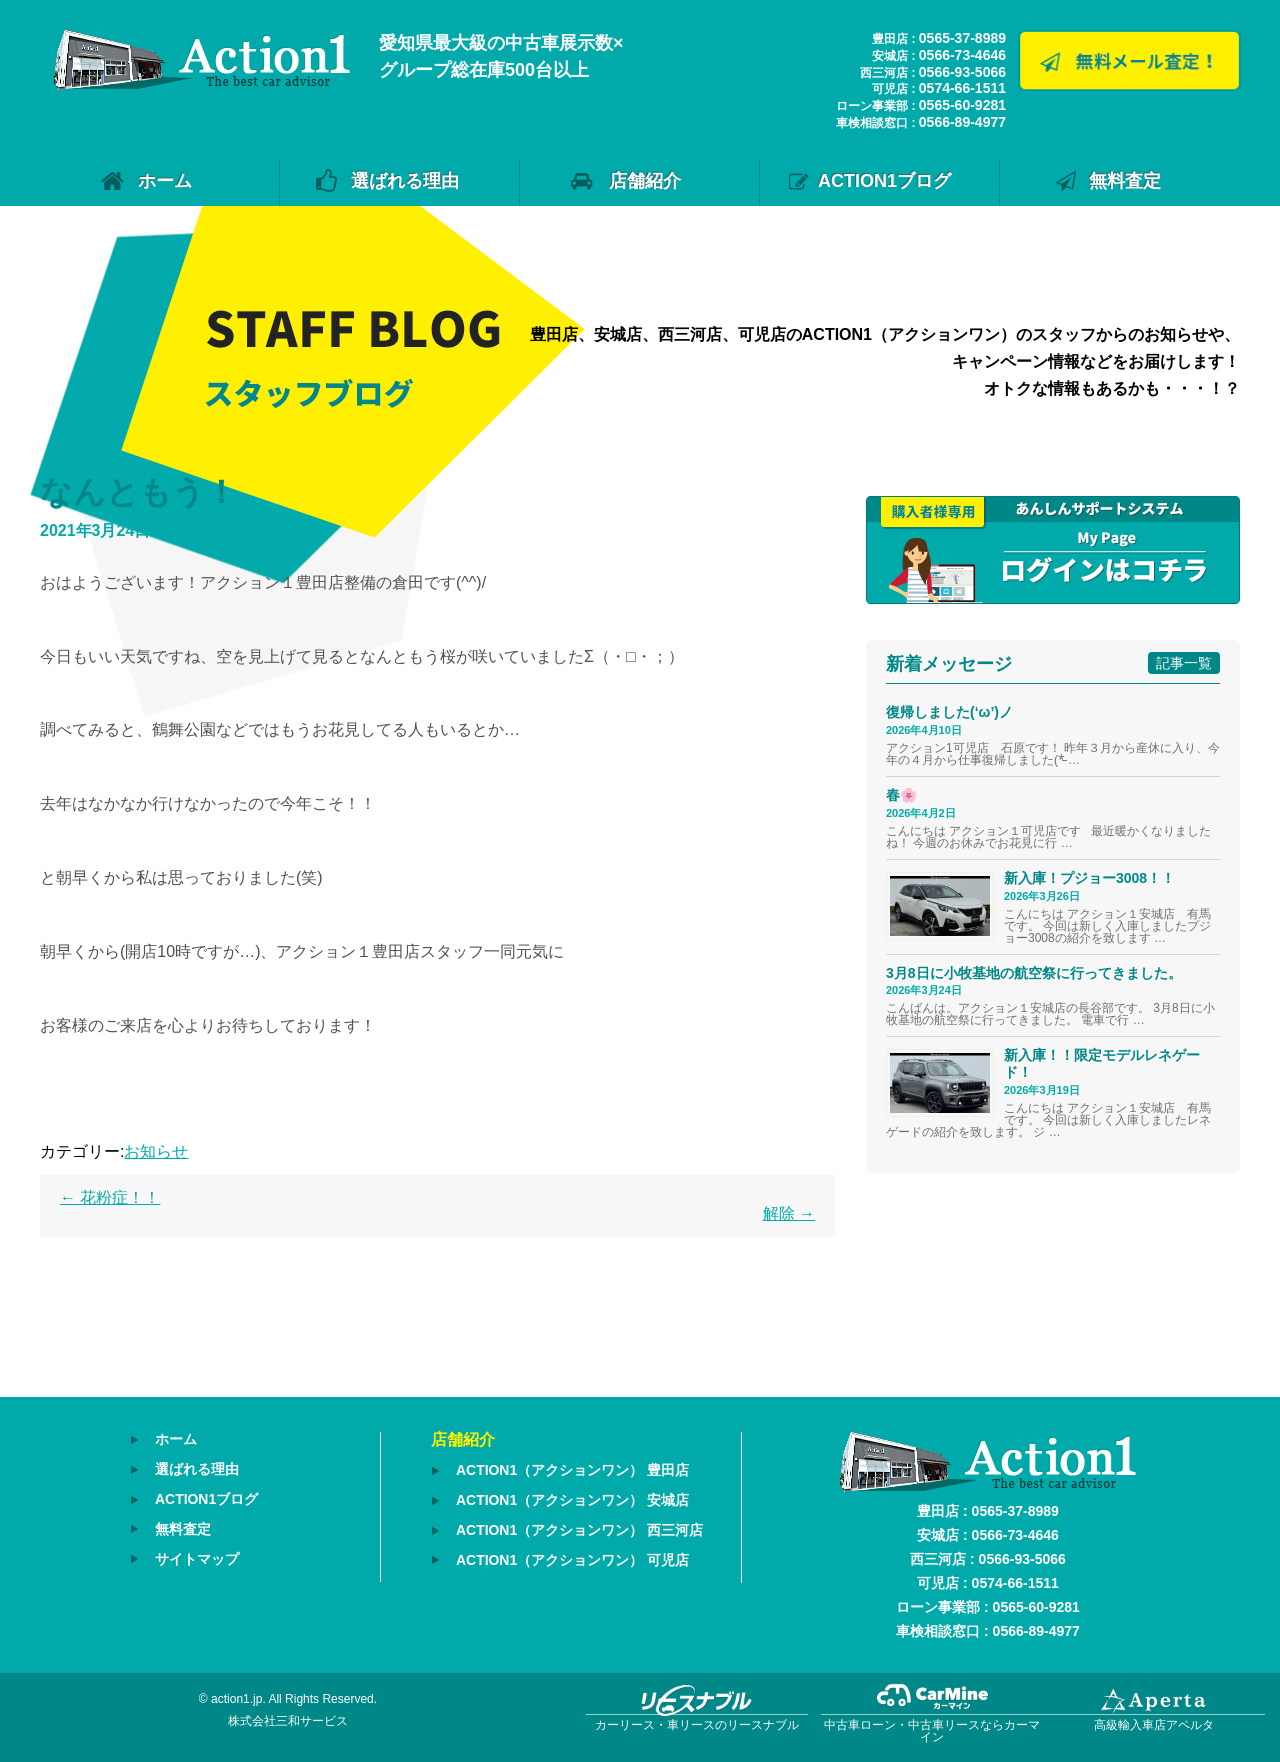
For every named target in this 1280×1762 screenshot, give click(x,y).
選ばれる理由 (405, 181)
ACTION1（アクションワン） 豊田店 (572, 1470)
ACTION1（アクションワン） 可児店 (572, 1557)
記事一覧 (1184, 663)
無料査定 (1125, 181)
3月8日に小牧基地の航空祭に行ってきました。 (1034, 973)
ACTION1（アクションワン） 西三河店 (579, 1528)
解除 (789, 1213)
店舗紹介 (645, 181)
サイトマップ (197, 1555)
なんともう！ (138, 492)
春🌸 (901, 795)
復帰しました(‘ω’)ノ (949, 712)
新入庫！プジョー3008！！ (1089, 878)
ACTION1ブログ (884, 181)
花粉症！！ (110, 1197)
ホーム (165, 181)
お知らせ (156, 1151)
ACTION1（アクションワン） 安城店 (572, 1499)
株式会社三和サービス (288, 1721)
